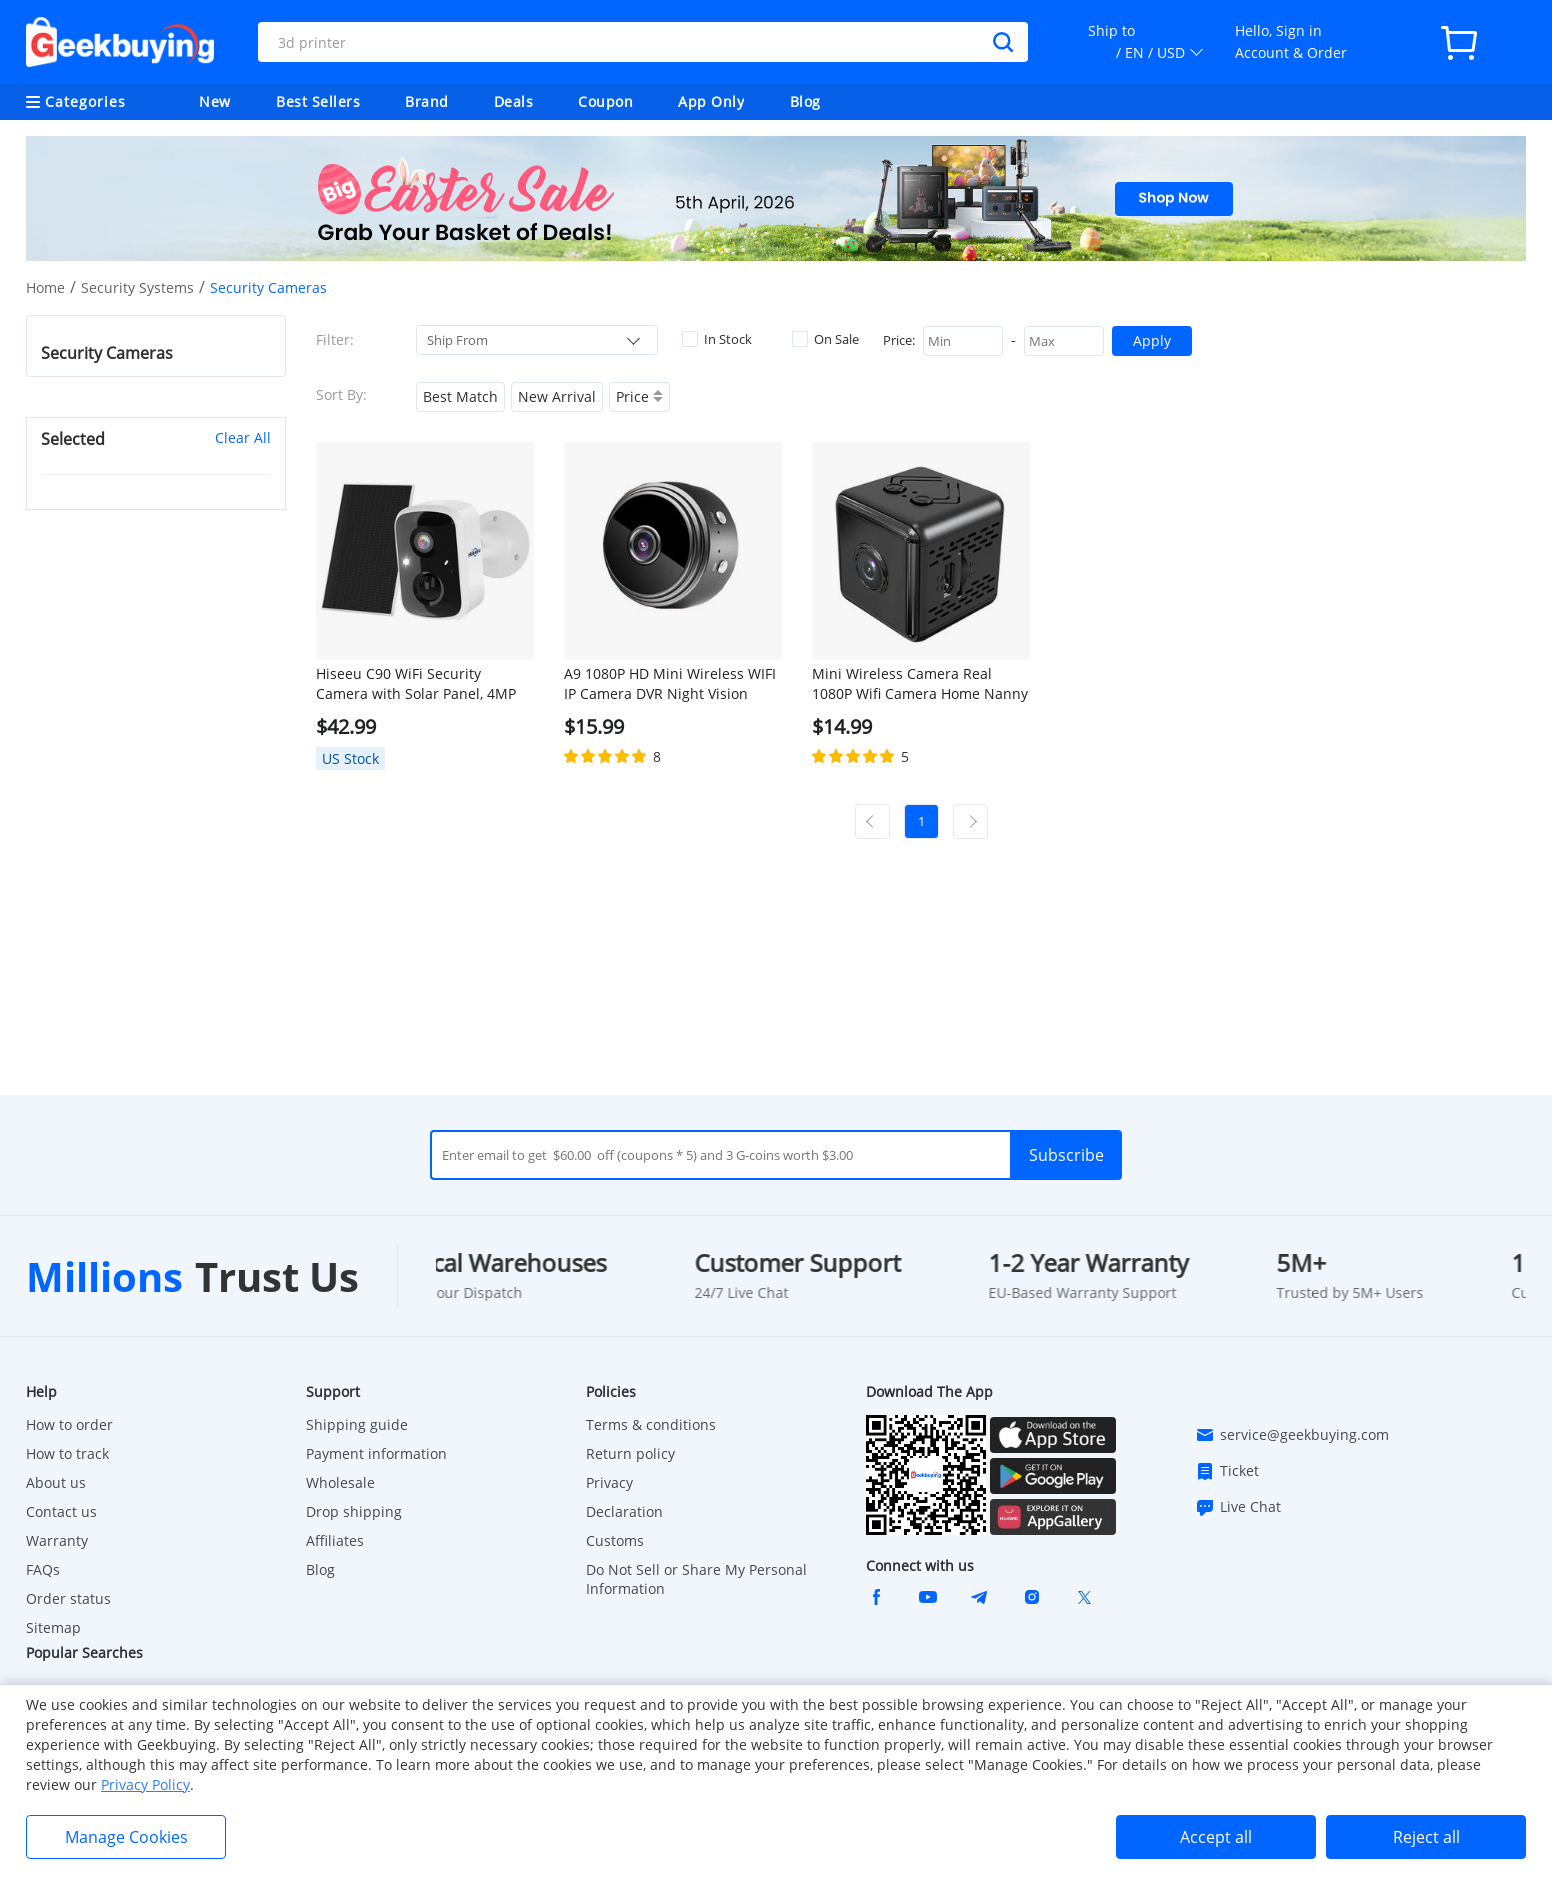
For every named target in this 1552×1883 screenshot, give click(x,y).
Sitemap (53, 1627)
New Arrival (557, 396)
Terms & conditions (651, 1424)
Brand (427, 101)
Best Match (460, 396)
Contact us (61, 1511)
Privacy (609, 1482)
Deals (514, 101)
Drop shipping (354, 1511)
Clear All (243, 437)
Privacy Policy (145, 1784)
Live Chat (1238, 1507)
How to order (69, 1424)
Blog (805, 101)
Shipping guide (357, 1424)
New (215, 101)
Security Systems (137, 287)
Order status (68, 1598)
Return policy (630, 1453)
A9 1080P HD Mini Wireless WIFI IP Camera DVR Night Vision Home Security (670, 684)
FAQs (43, 1569)
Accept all (1216, 1837)
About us (56, 1482)
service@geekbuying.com (1292, 1435)
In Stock (717, 339)
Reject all (1426, 1837)
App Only (711, 101)
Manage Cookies (126, 1837)
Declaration (624, 1511)
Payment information (376, 1453)
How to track (67, 1453)
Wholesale (340, 1482)
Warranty (57, 1540)
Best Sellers (318, 101)
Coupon (605, 101)
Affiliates (335, 1540)
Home (45, 287)
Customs (615, 1540)
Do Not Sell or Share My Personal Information (696, 1579)
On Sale (825, 339)
